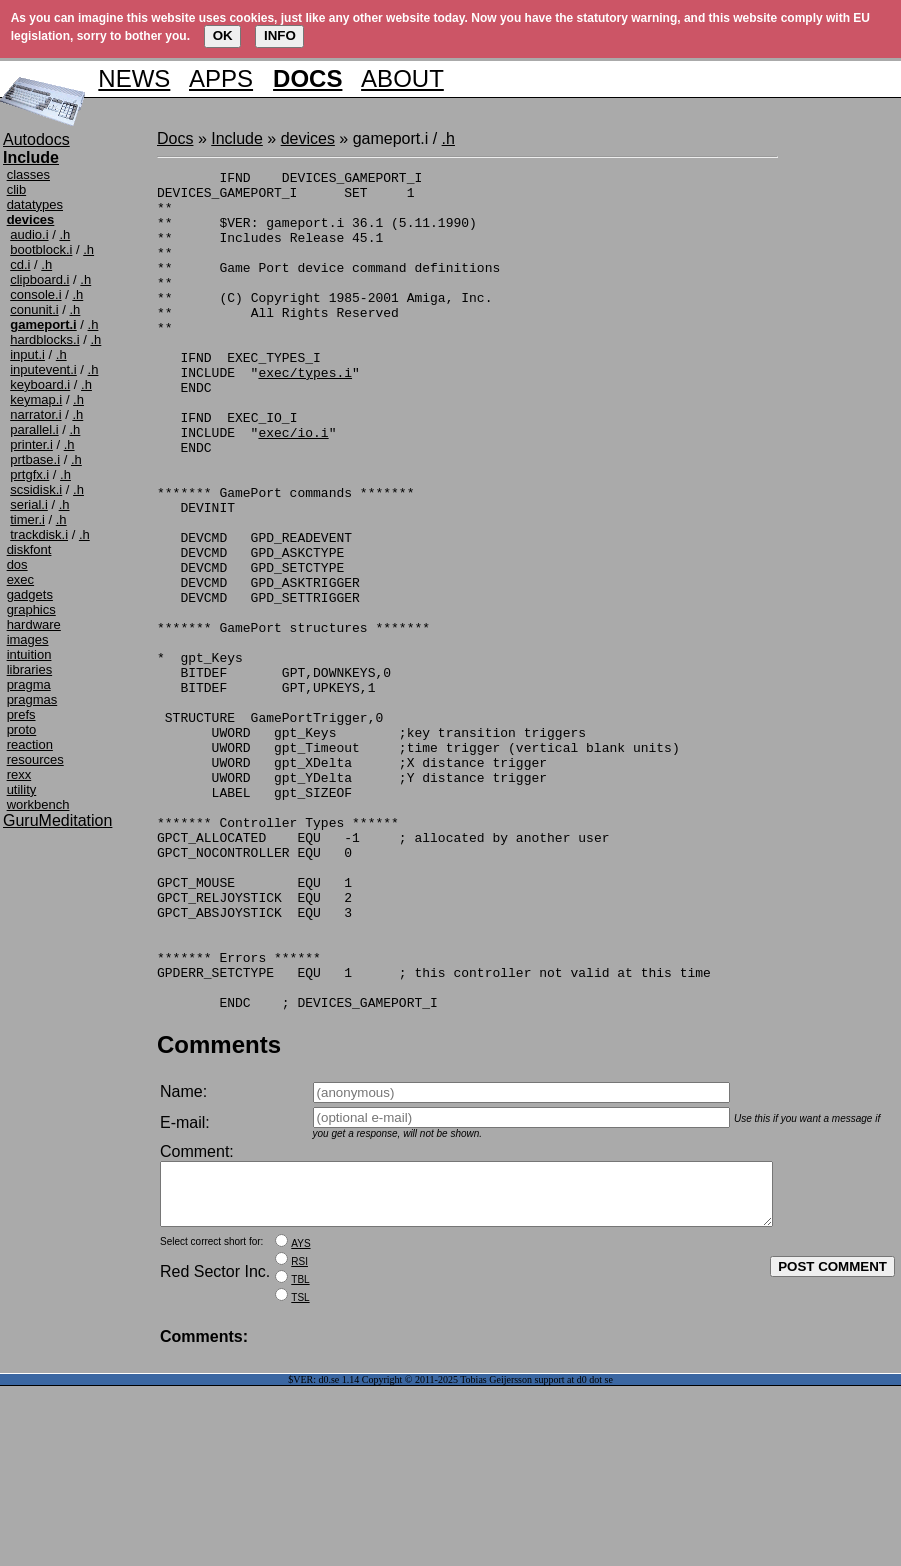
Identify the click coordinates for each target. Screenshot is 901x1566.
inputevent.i (43, 369)
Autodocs (36, 139)
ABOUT (402, 78)
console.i (35, 294)
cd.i (20, 264)
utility (22, 789)
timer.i (27, 519)
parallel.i (34, 429)
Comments (219, 1212)
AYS (300, 1423)
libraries (30, 669)
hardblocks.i (44, 339)
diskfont (29, 549)
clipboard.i (39, 279)
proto (22, 729)
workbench (38, 804)
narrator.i (35, 414)
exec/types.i (305, 414)
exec (20, 579)
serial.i (29, 504)
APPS (221, 78)
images (28, 639)
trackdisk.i (39, 534)
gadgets (30, 594)
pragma (29, 684)
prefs (21, 714)
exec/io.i (293, 486)
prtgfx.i (29, 474)
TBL (300, 1459)
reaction (30, 744)
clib (17, 189)
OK (223, 35)
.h (64, 234)
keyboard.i (40, 384)
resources (35, 759)
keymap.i (36, 399)
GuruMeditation (57, 820)
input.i (27, 354)
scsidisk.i (36, 489)
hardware (34, 624)
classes (28, 174)
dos (17, 564)
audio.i (29, 234)
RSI (299, 1441)
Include (237, 138)
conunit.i (34, 309)
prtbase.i (35, 459)
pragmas (32, 699)
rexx (19, 774)
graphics (31, 609)
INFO (280, 35)
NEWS (134, 78)
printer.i (31, 444)
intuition (29, 654)
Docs (175, 138)
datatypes (35, 204)
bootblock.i (41, 249)
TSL (300, 1477)
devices (308, 138)
